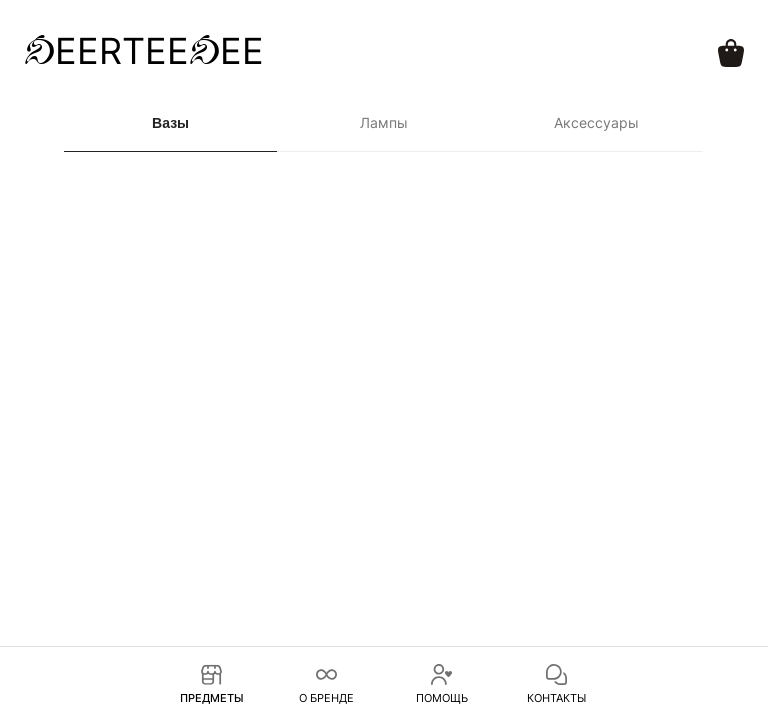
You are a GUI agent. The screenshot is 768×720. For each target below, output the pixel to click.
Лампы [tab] (384, 122)
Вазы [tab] (170, 123)
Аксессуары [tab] (596, 122)
